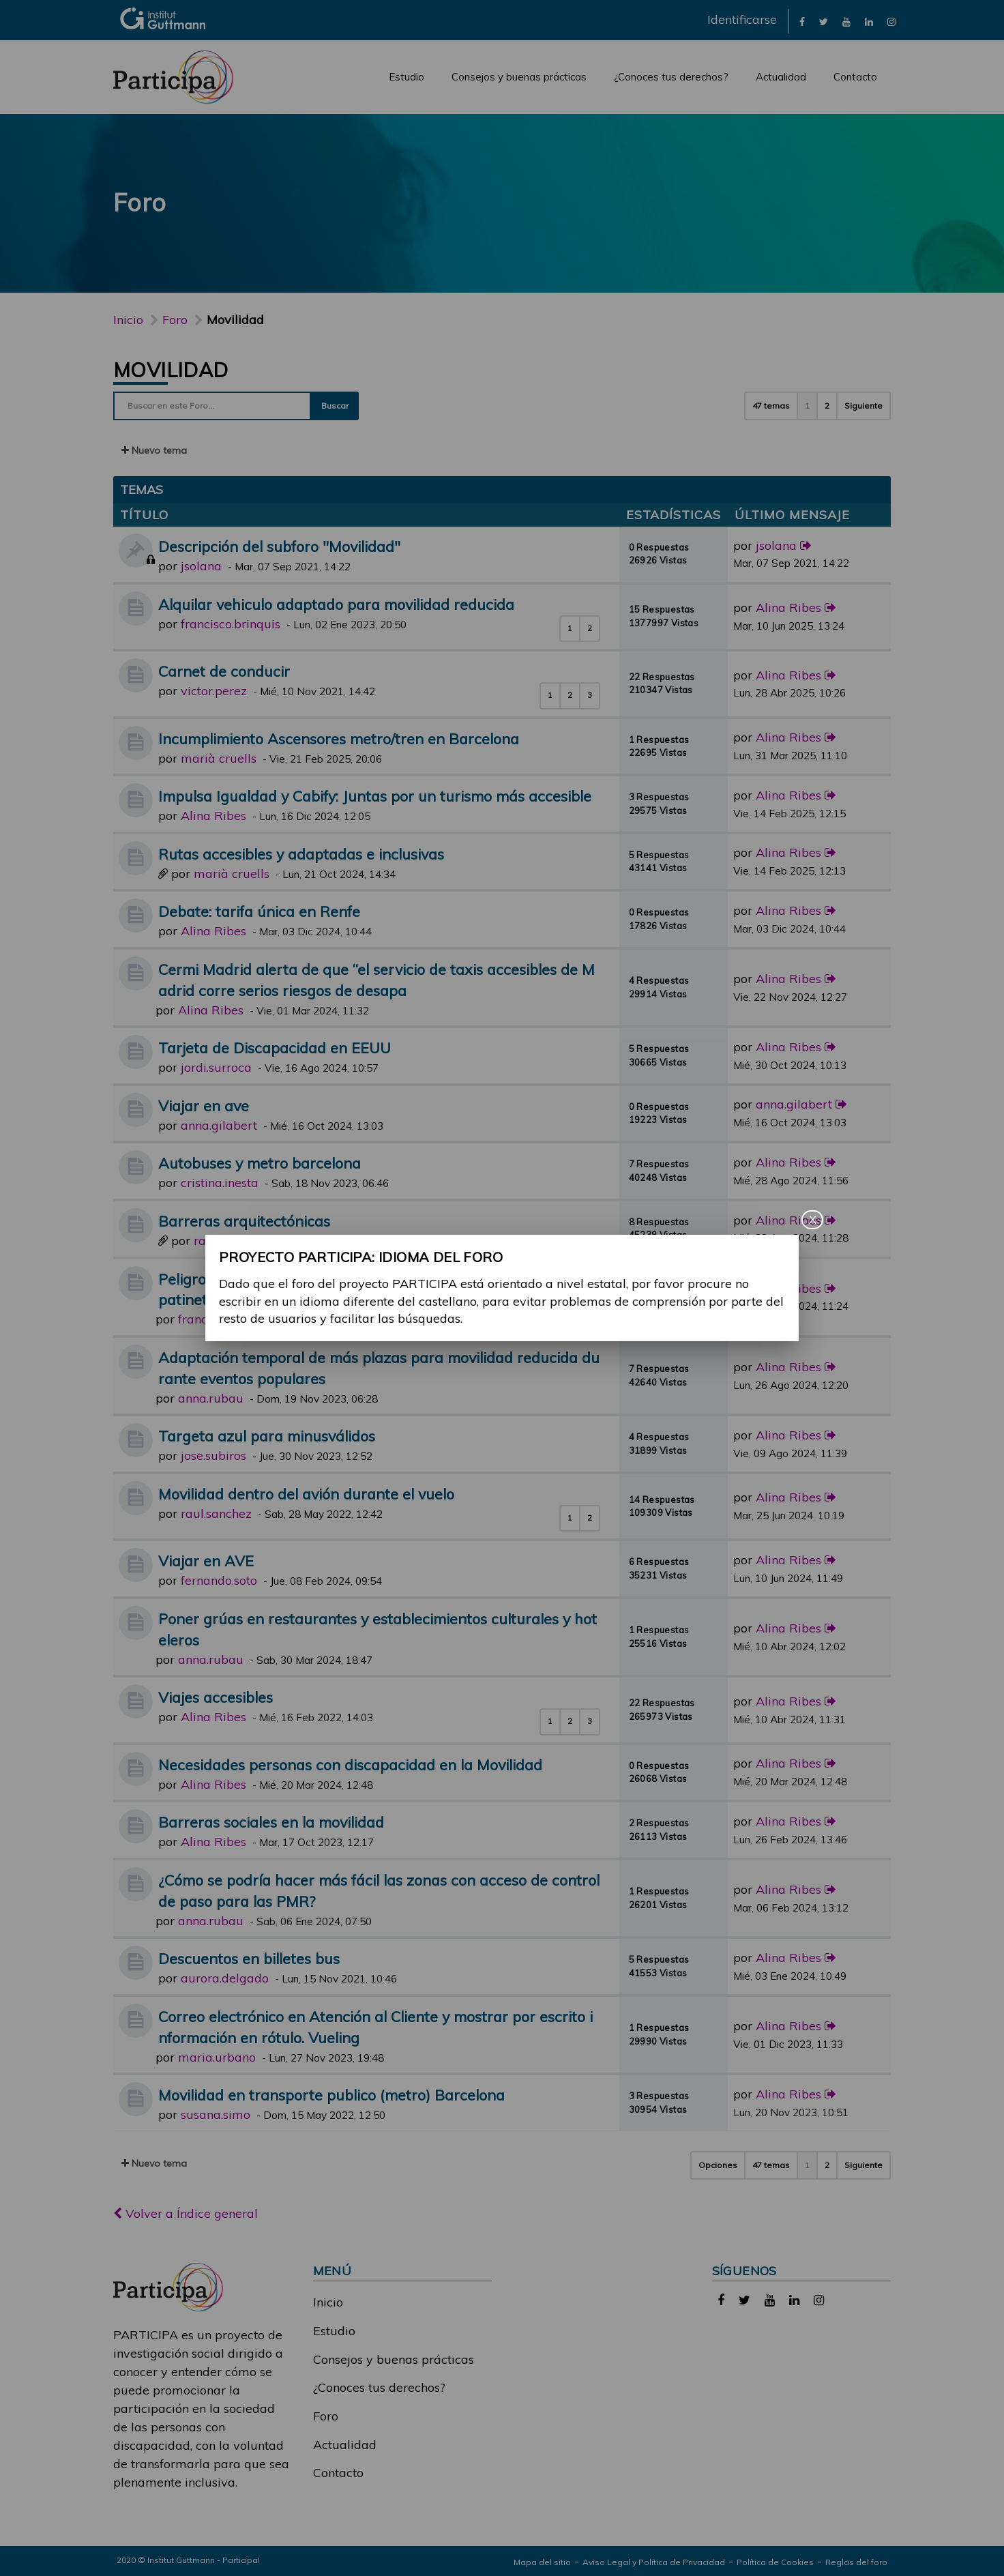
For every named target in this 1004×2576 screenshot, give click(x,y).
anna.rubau (210, 1398)
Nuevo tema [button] (154, 450)
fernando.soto (219, 1580)
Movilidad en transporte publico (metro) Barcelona (331, 2094)
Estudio (406, 76)
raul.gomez (226, 1240)
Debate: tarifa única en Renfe (259, 911)
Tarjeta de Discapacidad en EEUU (274, 1047)
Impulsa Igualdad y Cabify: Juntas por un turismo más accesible (374, 796)
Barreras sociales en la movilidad (271, 1822)
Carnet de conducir (224, 671)
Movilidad (170, 369)
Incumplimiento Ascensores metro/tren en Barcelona (338, 738)
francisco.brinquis (230, 624)
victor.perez (214, 691)
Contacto (855, 76)
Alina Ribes (788, 607)
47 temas (771, 405)
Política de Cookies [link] (775, 2562)
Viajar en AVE (206, 1560)
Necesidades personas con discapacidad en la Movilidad (350, 1764)
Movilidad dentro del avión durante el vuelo (306, 1493)
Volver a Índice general (185, 2213)
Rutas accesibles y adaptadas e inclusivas (301, 854)
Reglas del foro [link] (856, 2562)
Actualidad (781, 76)
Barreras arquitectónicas (244, 1221)
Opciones (717, 2165)
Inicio (128, 319)
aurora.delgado (225, 1978)
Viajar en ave (203, 1105)
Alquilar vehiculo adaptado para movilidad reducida (336, 604)
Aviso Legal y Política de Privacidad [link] (653, 2562)
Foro (325, 2416)
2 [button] (827, 405)
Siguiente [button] (863, 405)
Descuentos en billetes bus (249, 1958)
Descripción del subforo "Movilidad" (279, 546)
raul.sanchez (216, 1513)
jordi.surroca (216, 1067)
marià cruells (218, 758)
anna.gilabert (219, 1125)
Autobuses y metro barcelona (259, 1163)
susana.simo (215, 2114)
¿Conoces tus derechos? (671, 76)
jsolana (201, 566)
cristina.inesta (220, 1182)
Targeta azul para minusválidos (266, 1435)
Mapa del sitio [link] (542, 2562)
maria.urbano (217, 2057)
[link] (802, 21)
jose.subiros (213, 1455)
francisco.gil (212, 1319)
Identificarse (742, 19)
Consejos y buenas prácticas (519, 76)
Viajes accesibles (215, 1697)
